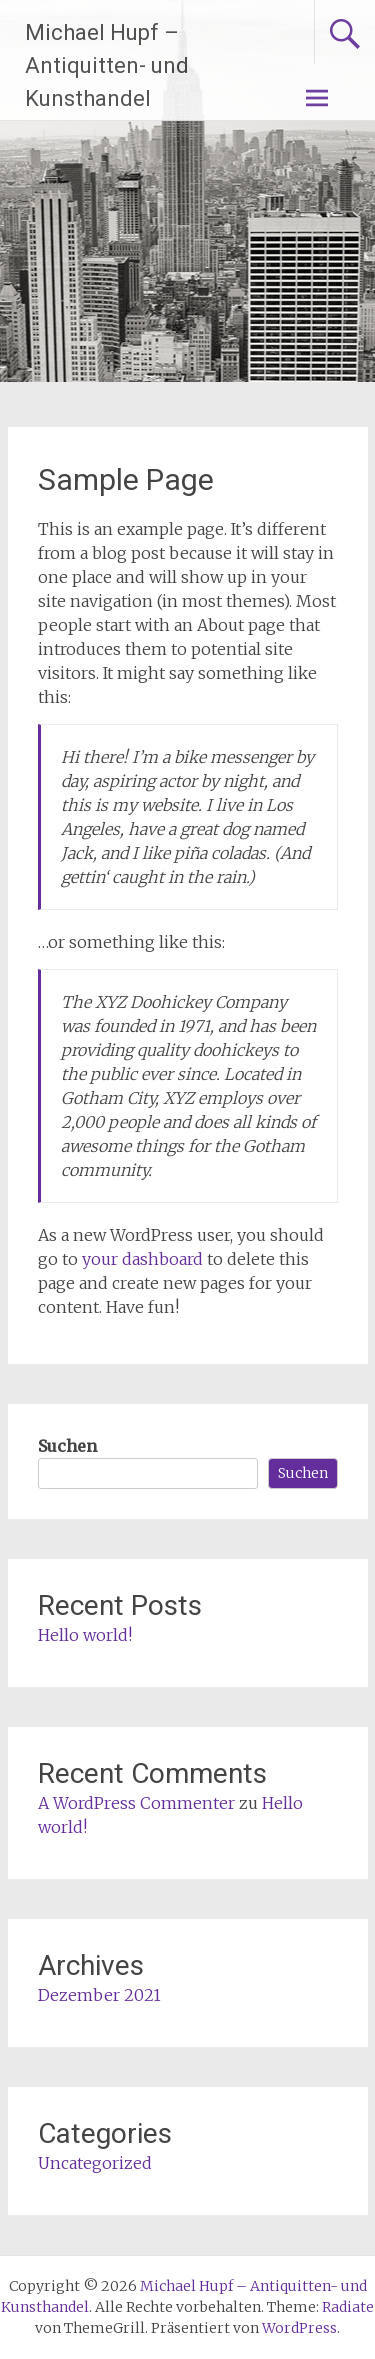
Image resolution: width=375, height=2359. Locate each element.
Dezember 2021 (99, 1995)
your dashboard (142, 1259)
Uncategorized (95, 2163)
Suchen (67, 1446)
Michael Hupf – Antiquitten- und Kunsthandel (107, 65)
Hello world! (85, 1635)
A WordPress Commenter (136, 1803)
